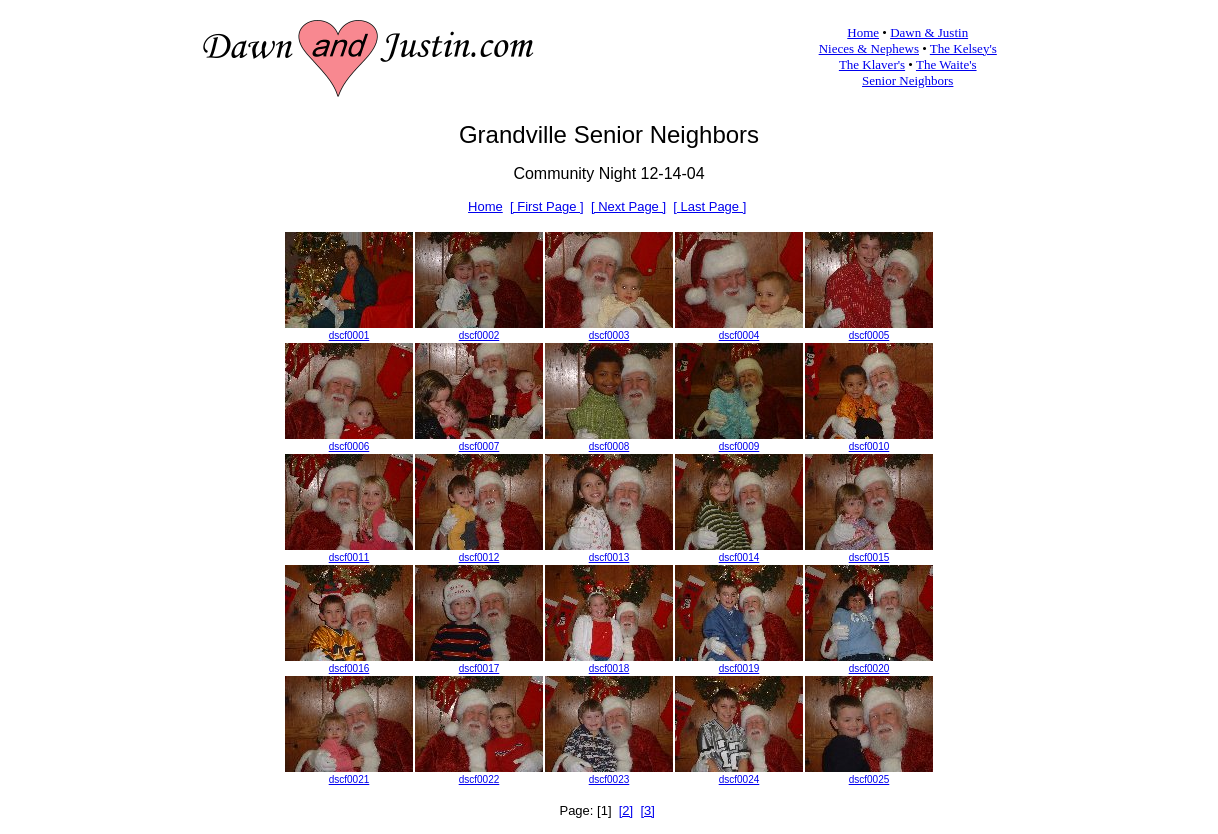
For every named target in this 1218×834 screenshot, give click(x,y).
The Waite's (946, 64)
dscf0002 (479, 335)
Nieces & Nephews (869, 48)
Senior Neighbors (907, 80)
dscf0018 (609, 668)
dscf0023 (609, 779)
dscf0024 (739, 779)
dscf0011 (349, 557)
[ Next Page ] (628, 206)
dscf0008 (609, 446)
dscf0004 (739, 335)
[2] (626, 810)
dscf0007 (479, 446)
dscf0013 (609, 557)
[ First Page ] (547, 206)
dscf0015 (869, 557)
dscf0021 (349, 779)
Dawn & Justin (929, 32)
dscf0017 (479, 668)
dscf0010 (869, 446)
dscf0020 (869, 668)
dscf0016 (349, 668)
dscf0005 (869, 335)
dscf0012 (479, 557)
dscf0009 (739, 446)
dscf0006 (349, 446)
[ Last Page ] (709, 206)
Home (863, 32)
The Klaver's (872, 64)
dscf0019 (739, 668)
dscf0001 (349, 335)
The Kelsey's (963, 48)
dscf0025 (869, 779)
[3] (647, 810)
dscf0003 (609, 335)
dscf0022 (479, 779)
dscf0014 (739, 557)
